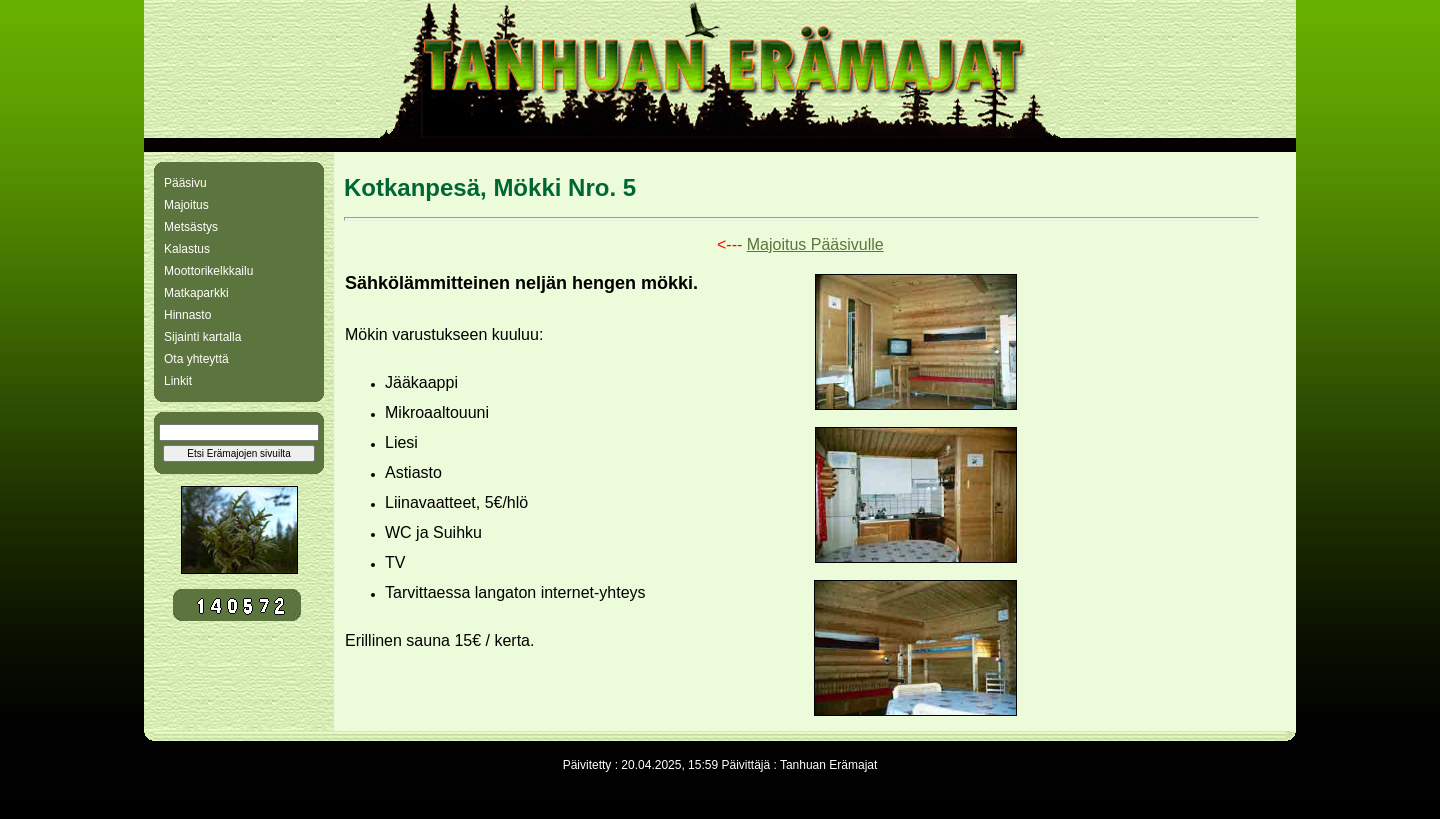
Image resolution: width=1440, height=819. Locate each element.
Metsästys (191, 227)
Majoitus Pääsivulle (815, 244)
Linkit (178, 381)
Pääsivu (185, 183)
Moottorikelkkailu (208, 271)
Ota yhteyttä (196, 359)
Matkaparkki (196, 293)
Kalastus (187, 249)
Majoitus (186, 205)
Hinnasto (187, 315)
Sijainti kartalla (202, 337)
